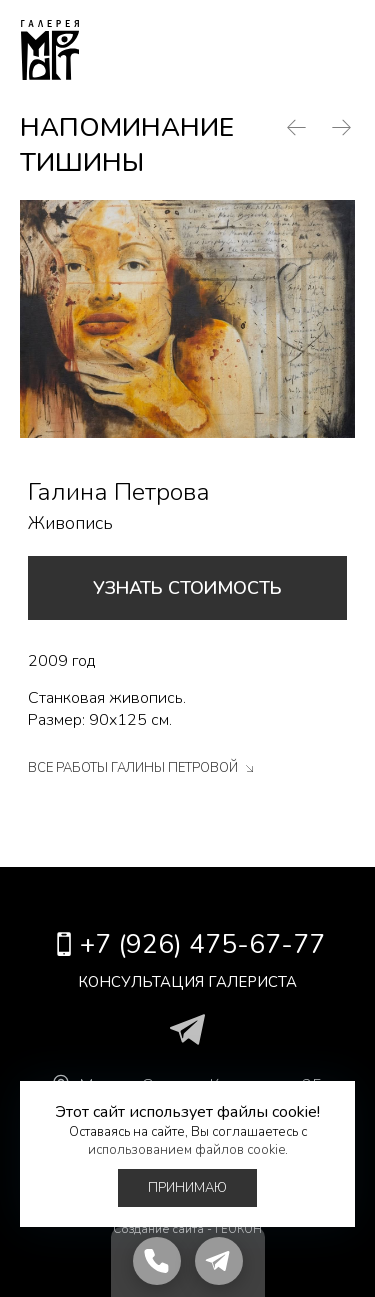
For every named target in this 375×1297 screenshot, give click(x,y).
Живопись (70, 523)
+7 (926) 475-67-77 (270, 50)
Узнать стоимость (187, 588)
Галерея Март (50, 50)
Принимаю (187, 1188)
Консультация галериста (187, 982)
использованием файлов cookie (186, 1150)
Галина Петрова (119, 492)
